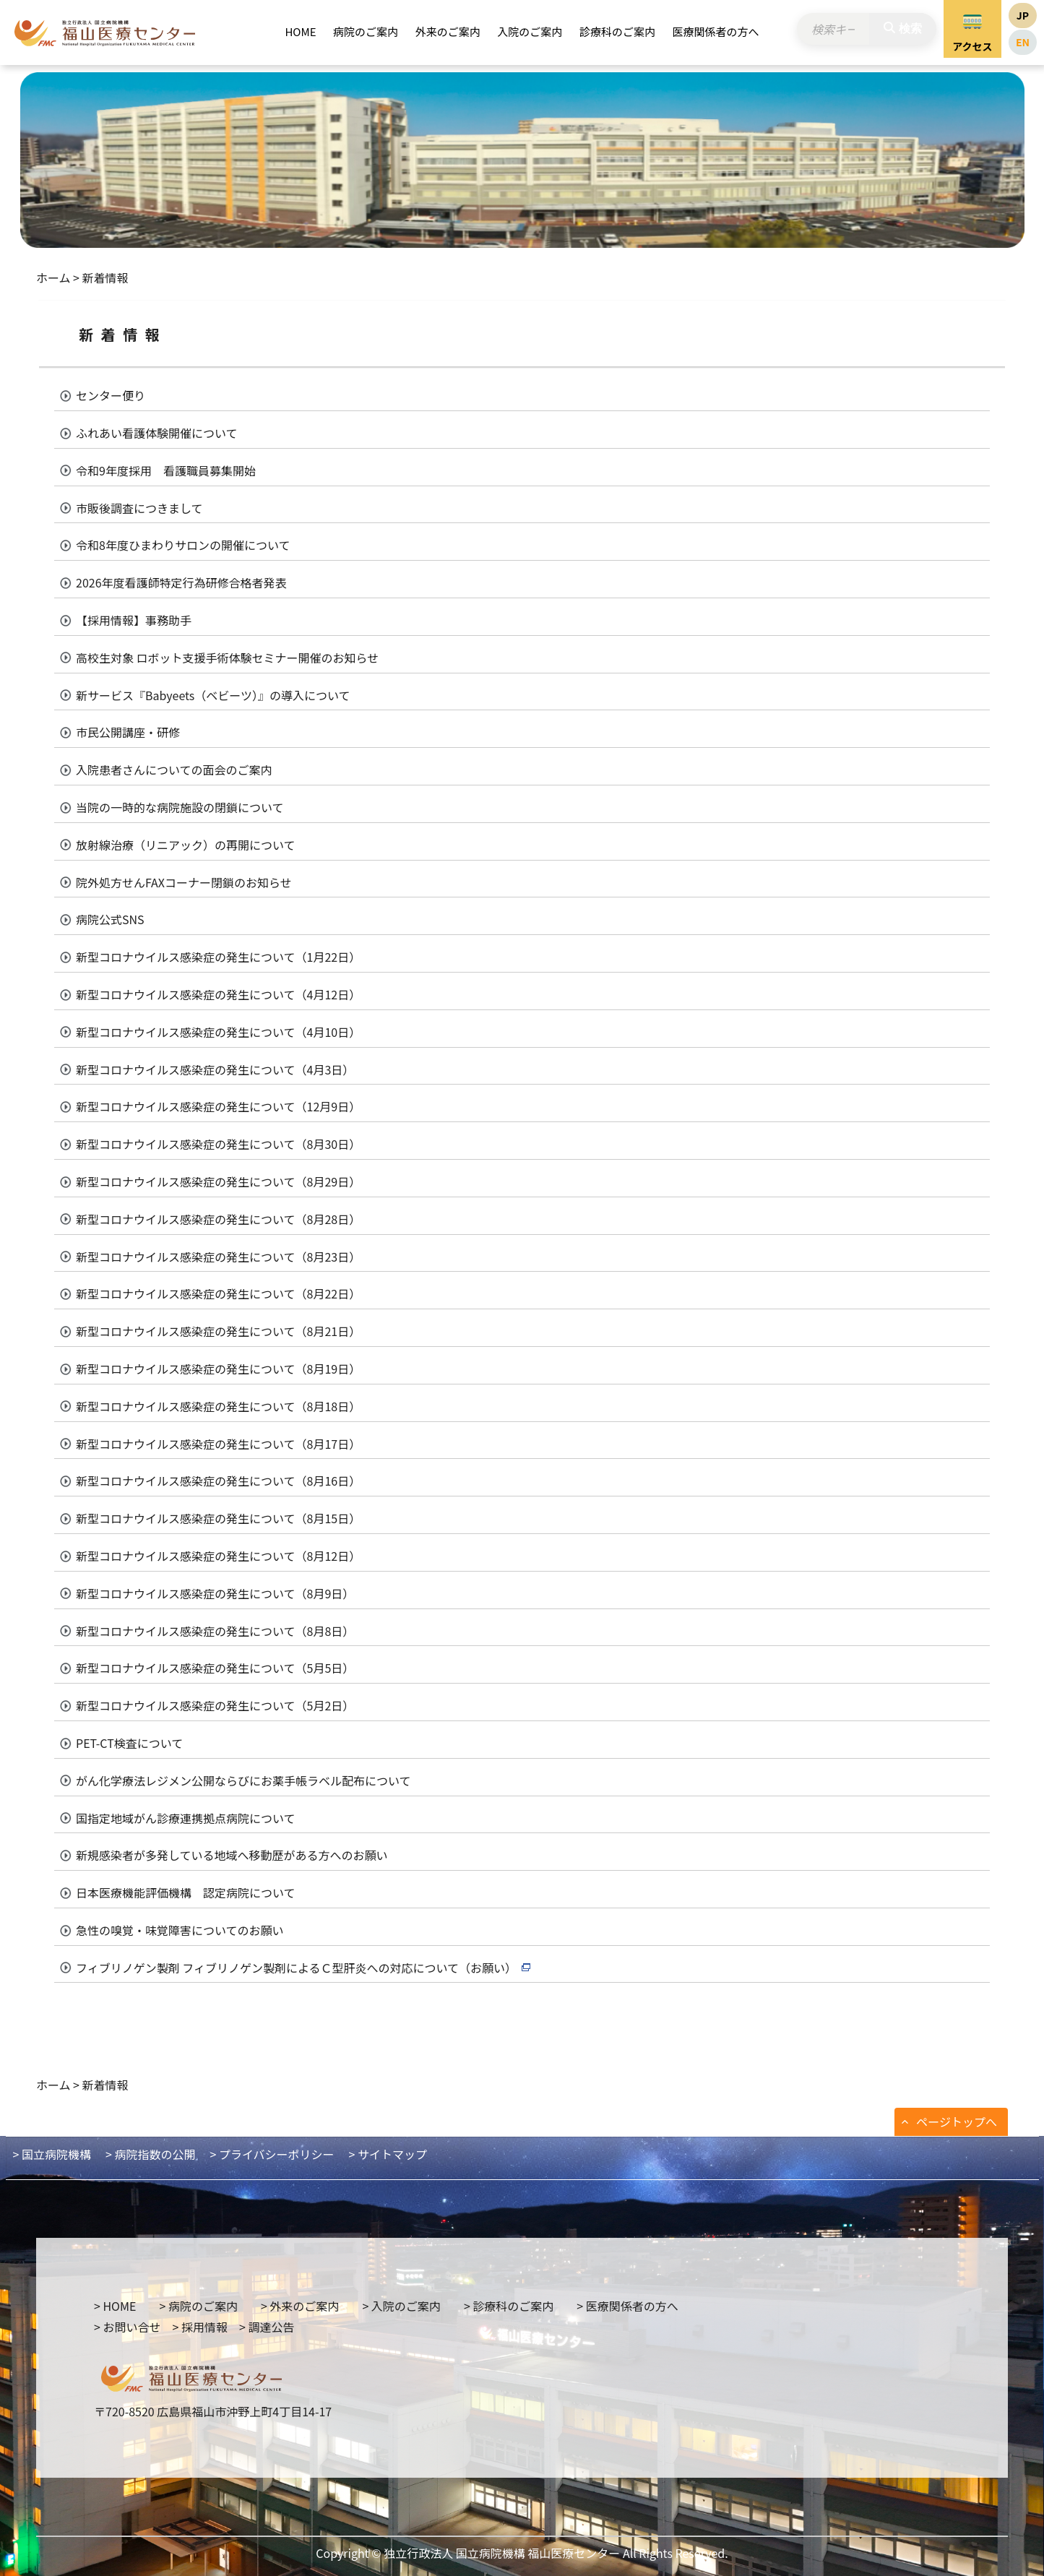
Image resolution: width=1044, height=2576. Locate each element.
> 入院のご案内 (401, 2305)
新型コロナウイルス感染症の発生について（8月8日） (215, 1631)
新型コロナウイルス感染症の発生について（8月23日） (218, 1256)
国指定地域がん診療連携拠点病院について (185, 1818)
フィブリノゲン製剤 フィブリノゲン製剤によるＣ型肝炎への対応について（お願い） (296, 1967)
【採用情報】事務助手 (133, 620)
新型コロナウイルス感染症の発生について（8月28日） (218, 1219)
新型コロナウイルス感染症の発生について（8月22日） (218, 1293)
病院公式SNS (110, 919)
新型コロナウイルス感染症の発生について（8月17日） (218, 1443)
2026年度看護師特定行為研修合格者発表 (181, 582)
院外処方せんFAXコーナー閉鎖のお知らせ (184, 882)
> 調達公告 (266, 2326)
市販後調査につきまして (139, 508)
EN (1023, 42)
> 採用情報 (199, 2326)
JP (1023, 15)
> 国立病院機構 (52, 2154)
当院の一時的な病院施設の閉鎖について (180, 807)
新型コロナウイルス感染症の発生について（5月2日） (215, 1705)
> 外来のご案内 (300, 2305)
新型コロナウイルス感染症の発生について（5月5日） (215, 1667)
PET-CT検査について (129, 1743)
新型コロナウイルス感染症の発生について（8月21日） (218, 1331)
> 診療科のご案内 (508, 2305)
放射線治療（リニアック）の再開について (185, 844)
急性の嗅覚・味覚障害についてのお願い (180, 1930)
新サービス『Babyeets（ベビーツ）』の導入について (213, 695)
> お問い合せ (127, 2326)
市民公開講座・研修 (128, 732)
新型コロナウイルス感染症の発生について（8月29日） (218, 1181)
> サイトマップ (388, 2154)
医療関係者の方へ (716, 31)
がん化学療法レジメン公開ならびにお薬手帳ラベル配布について (243, 1780)
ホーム (53, 277)
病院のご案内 (365, 31)
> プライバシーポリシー (272, 2154)
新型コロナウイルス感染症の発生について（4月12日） (218, 994)
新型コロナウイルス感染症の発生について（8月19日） (218, 1368)
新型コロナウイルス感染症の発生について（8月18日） (218, 1406)
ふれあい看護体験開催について (157, 432)
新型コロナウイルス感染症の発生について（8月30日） (218, 1144)
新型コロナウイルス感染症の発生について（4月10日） (218, 1032)
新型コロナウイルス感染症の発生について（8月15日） (218, 1518)
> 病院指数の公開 (150, 2154)
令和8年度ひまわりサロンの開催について (183, 544)
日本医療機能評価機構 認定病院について (185, 1892)
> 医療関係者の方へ (627, 2305)
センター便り (110, 395)
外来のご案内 (447, 31)
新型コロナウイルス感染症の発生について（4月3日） (215, 1069)
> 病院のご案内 (198, 2305)
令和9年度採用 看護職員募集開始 (166, 470)
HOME (300, 31)
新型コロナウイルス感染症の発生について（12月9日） (218, 1106)
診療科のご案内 (617, 31)
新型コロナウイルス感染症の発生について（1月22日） (218, 956)
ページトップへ (956, 2121)
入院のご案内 (529, 31)
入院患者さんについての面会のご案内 (174, 769)
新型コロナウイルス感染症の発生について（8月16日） (218, 1480)
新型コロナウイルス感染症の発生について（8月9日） (215, 1593)
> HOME (115, 2305)
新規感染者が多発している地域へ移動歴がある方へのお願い (232, 1855)
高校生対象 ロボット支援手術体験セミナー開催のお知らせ (227, 657)
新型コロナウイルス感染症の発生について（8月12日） (218, 1555)
